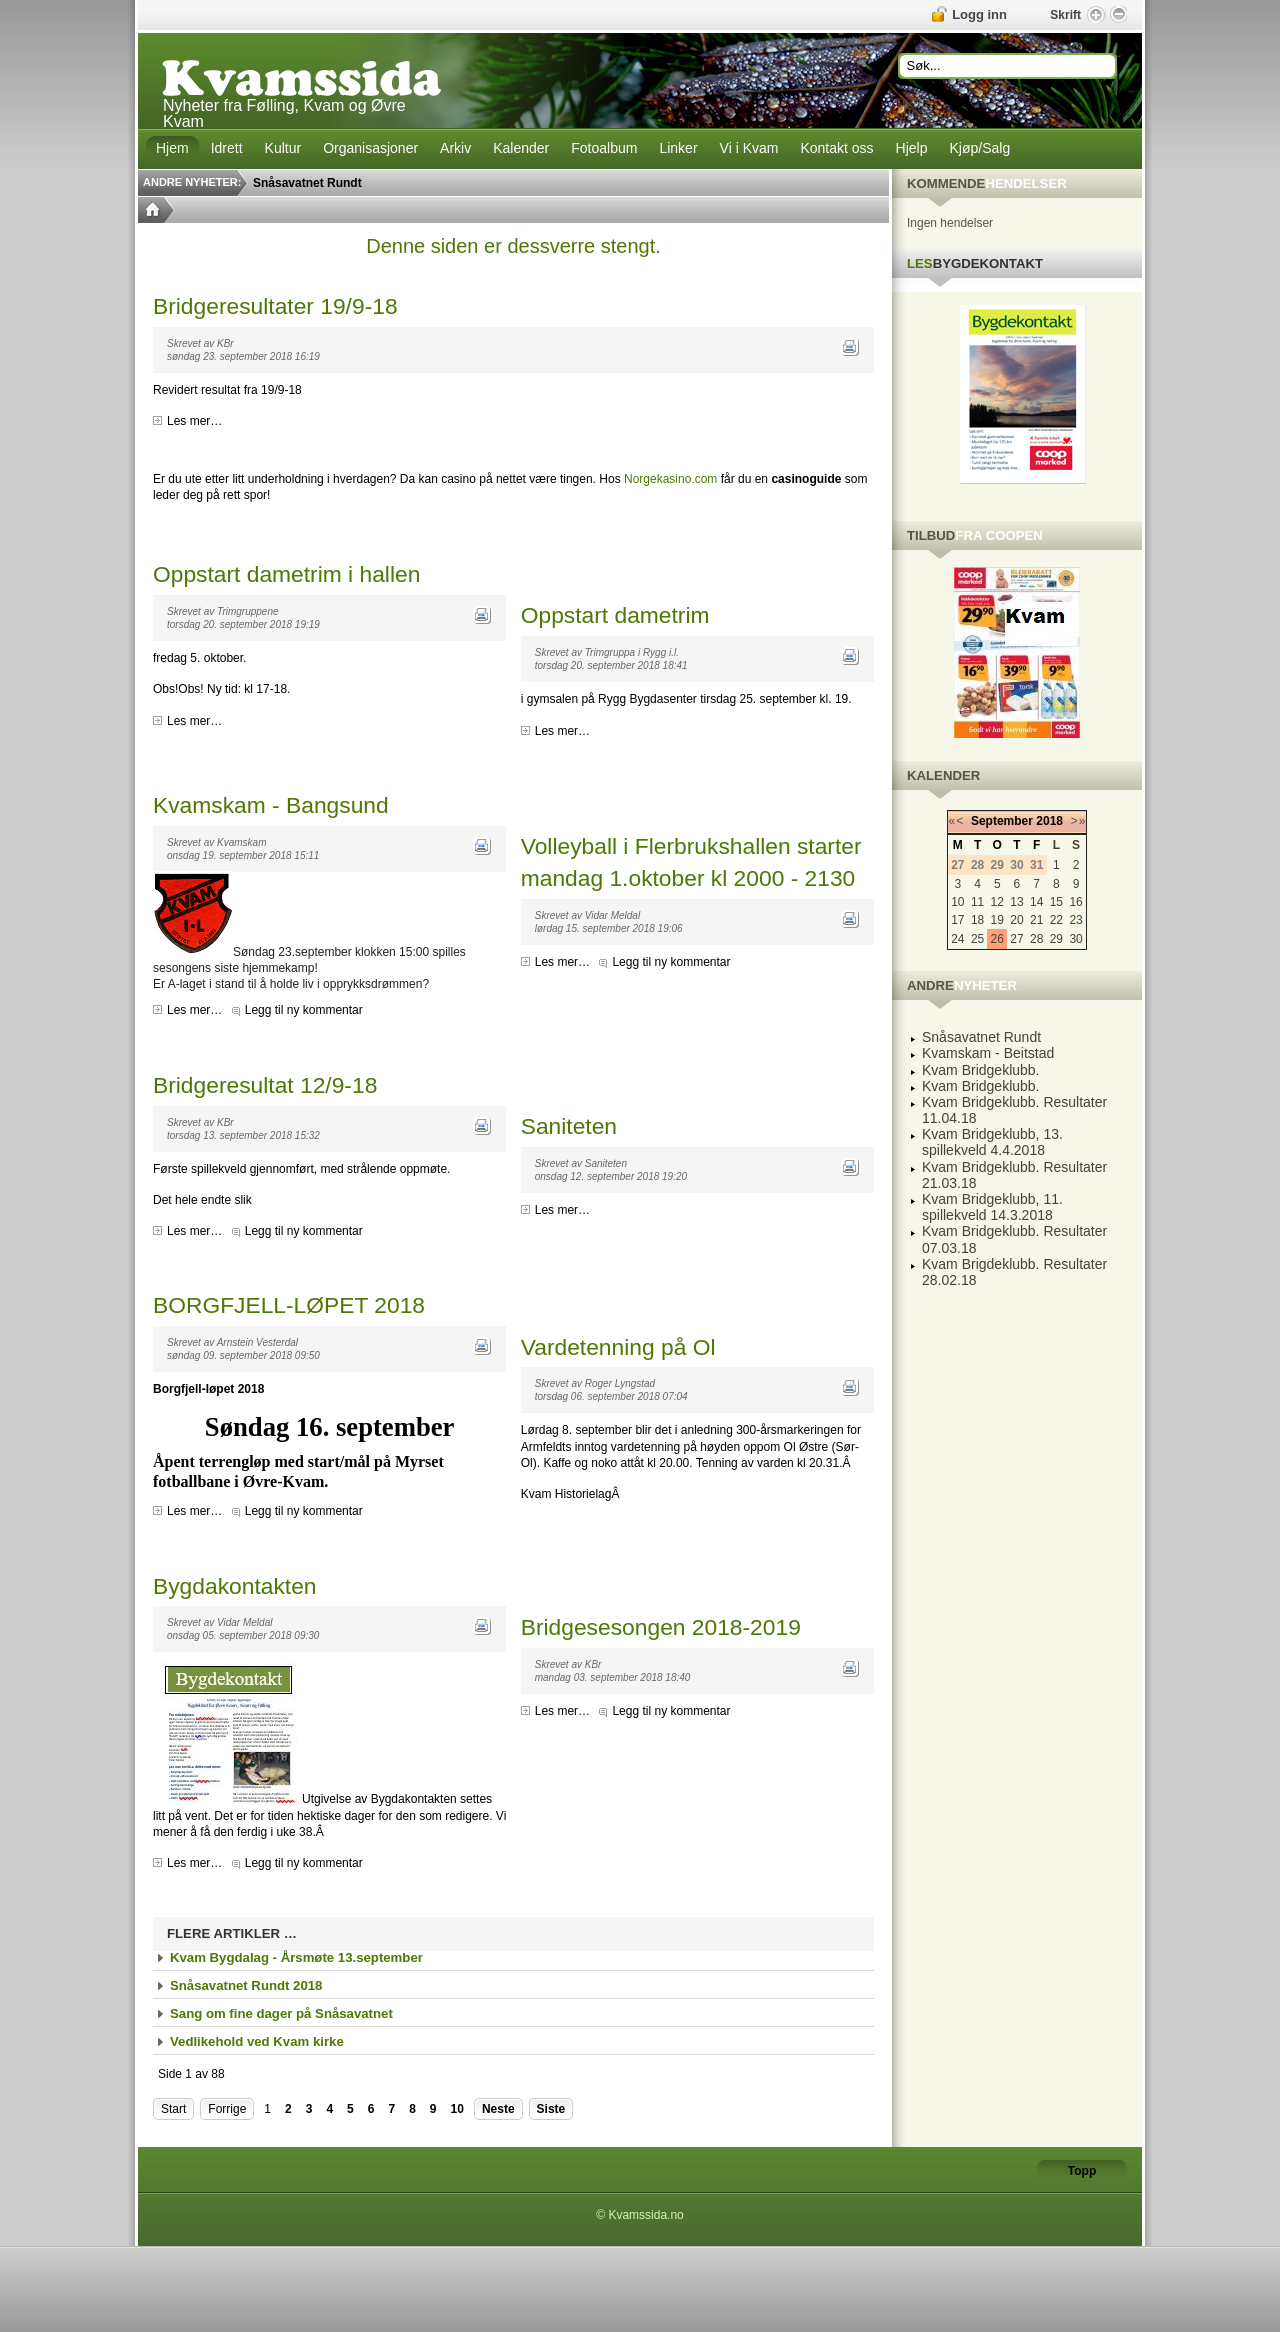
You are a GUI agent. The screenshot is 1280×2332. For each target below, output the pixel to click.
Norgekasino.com (670, 479)
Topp (1082, 2171)
